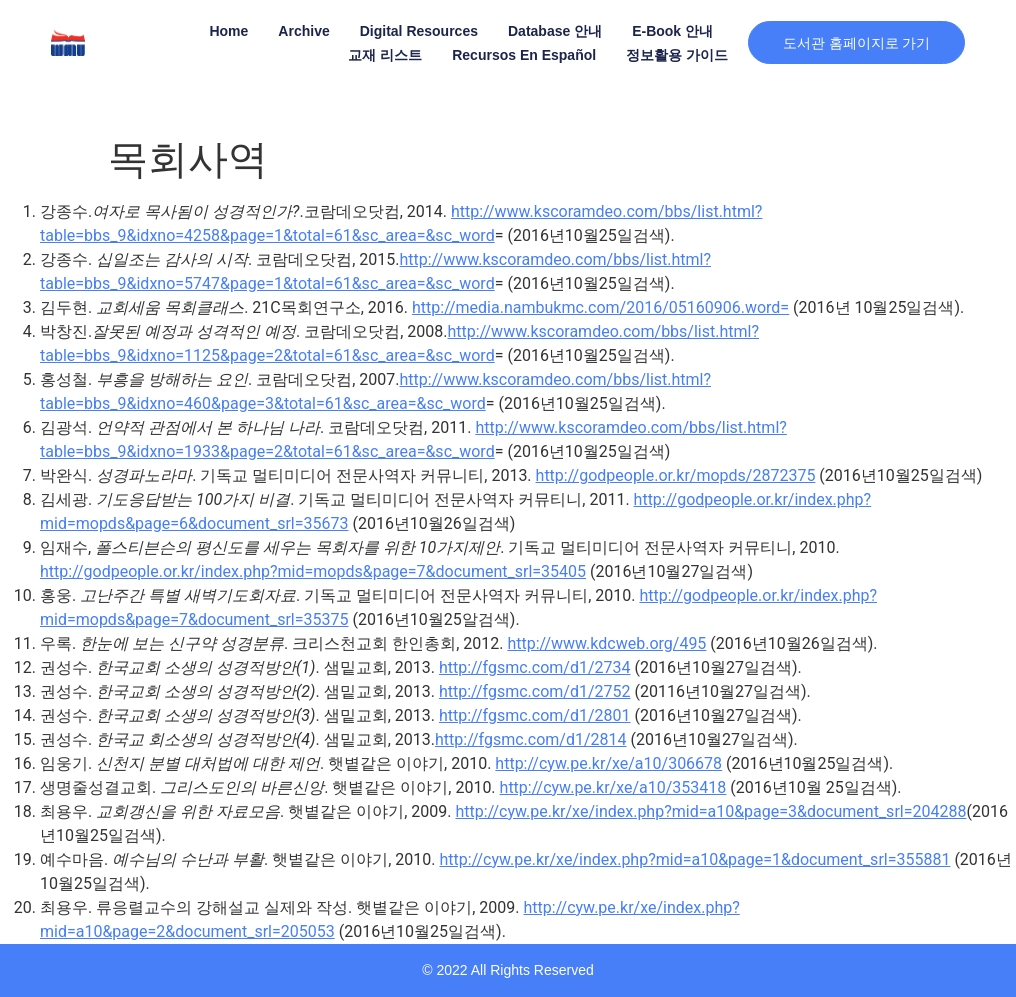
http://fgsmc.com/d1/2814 (531, 739)
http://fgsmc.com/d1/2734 (535, 667)
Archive (301, 31)
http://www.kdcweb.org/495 (606, 643)
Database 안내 (552, 31)
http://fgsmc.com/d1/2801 (535, 715)
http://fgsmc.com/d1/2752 (535, 691)
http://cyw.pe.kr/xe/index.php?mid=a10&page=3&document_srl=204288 (710, 811)
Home (226, 31)
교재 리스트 (383, 55)
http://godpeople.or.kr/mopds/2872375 (676, 475)
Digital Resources (416, 31)
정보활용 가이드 (675, 55)
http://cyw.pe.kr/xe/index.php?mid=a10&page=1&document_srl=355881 (694, 859)
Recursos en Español (522, 55)
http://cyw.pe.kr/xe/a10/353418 (613, 787)
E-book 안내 (670, 31)
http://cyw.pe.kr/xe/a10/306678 (608, 763)
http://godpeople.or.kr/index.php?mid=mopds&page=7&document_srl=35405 (313, 571)
